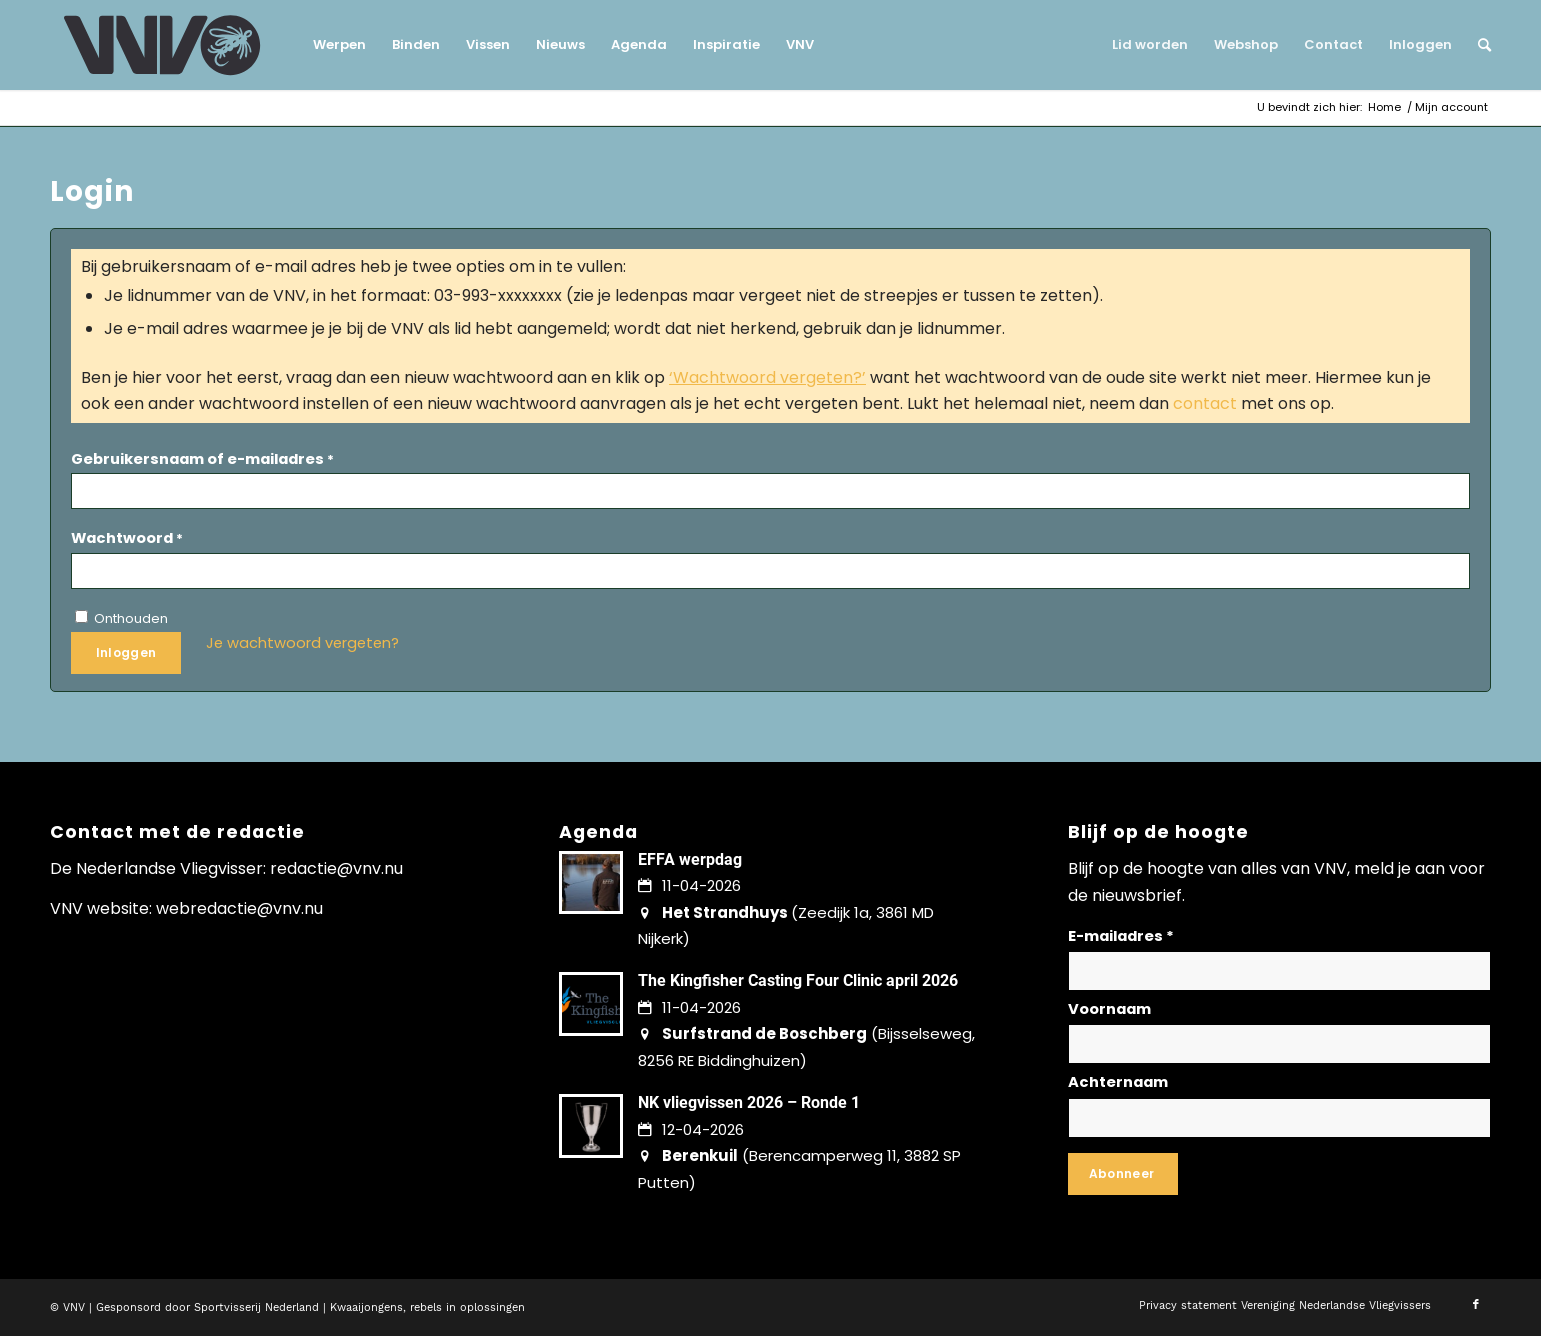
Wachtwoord (127, 538)
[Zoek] (1478, 45)
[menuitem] (339, 45)
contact (1205, 403)
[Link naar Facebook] (1476, 1305)
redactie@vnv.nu (336, 868)
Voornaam (1109, 1009)
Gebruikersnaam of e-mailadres (202, 459)
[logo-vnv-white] (162, 45)
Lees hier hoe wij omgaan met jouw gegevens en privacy (1328, 1167)
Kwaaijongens (366, 1307)
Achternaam (1118, 1082)
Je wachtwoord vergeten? (302, 643)
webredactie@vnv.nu (239, 908)
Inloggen (126, 652)
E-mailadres (1121, 936)
